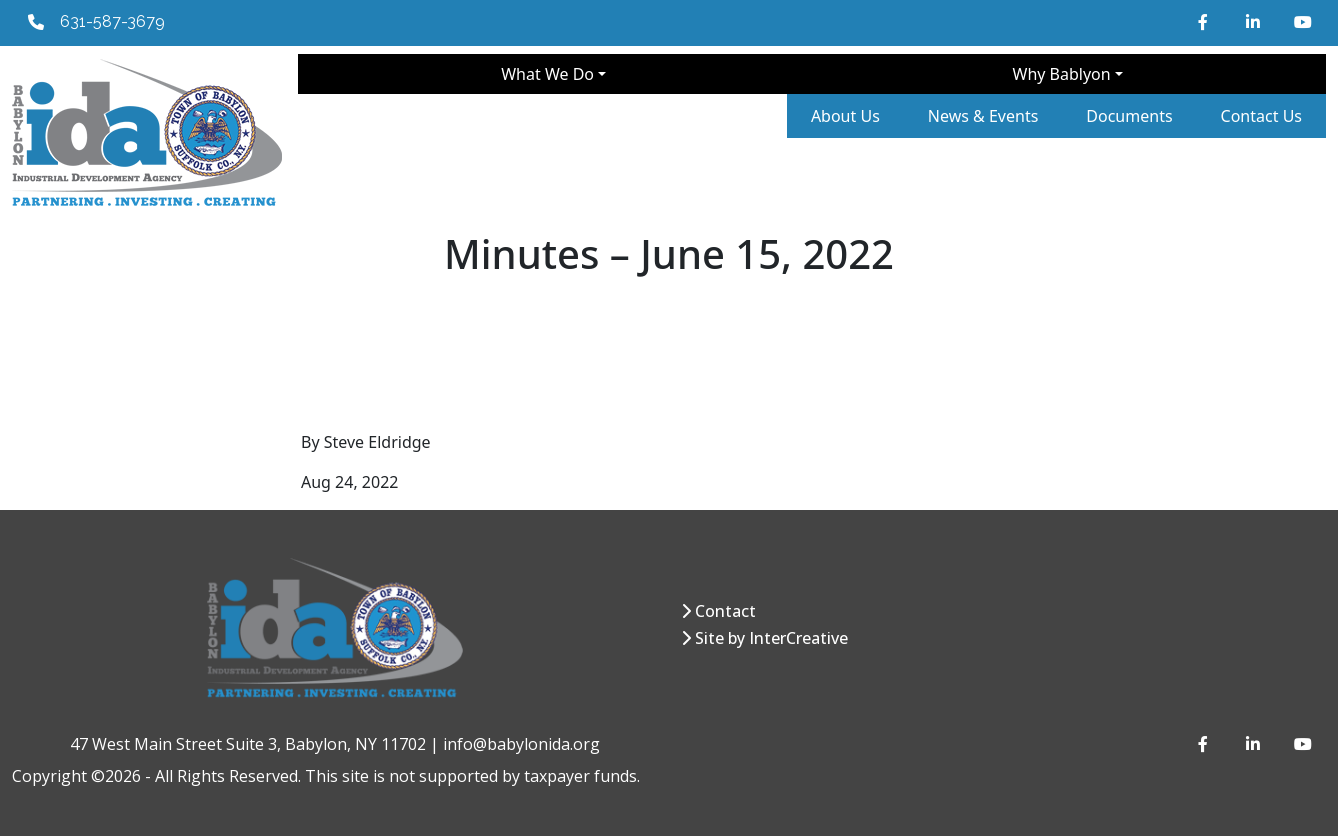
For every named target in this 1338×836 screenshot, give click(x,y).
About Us (845, 116)
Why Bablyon (1062, 74)
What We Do (547, 74)
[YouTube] (1302, 22)
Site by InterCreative (771, 638)
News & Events (983, 116)
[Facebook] (1206, 22)
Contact (725, 611)
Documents (1129, 116)
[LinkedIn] (1254, 22)
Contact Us (1261, 116)
